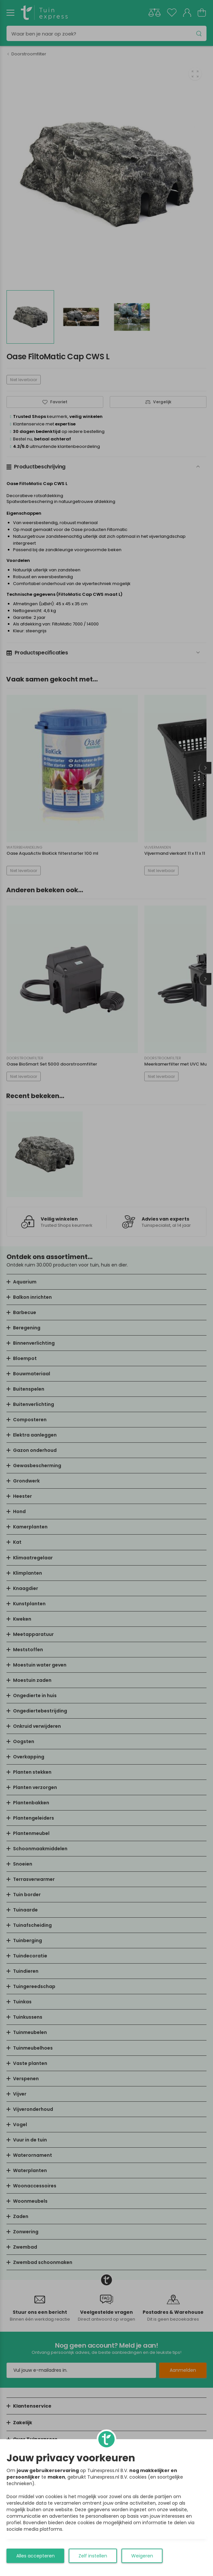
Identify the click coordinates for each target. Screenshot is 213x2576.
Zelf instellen (92, 2556)
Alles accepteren (35, 2556)
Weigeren (142, 2556)
